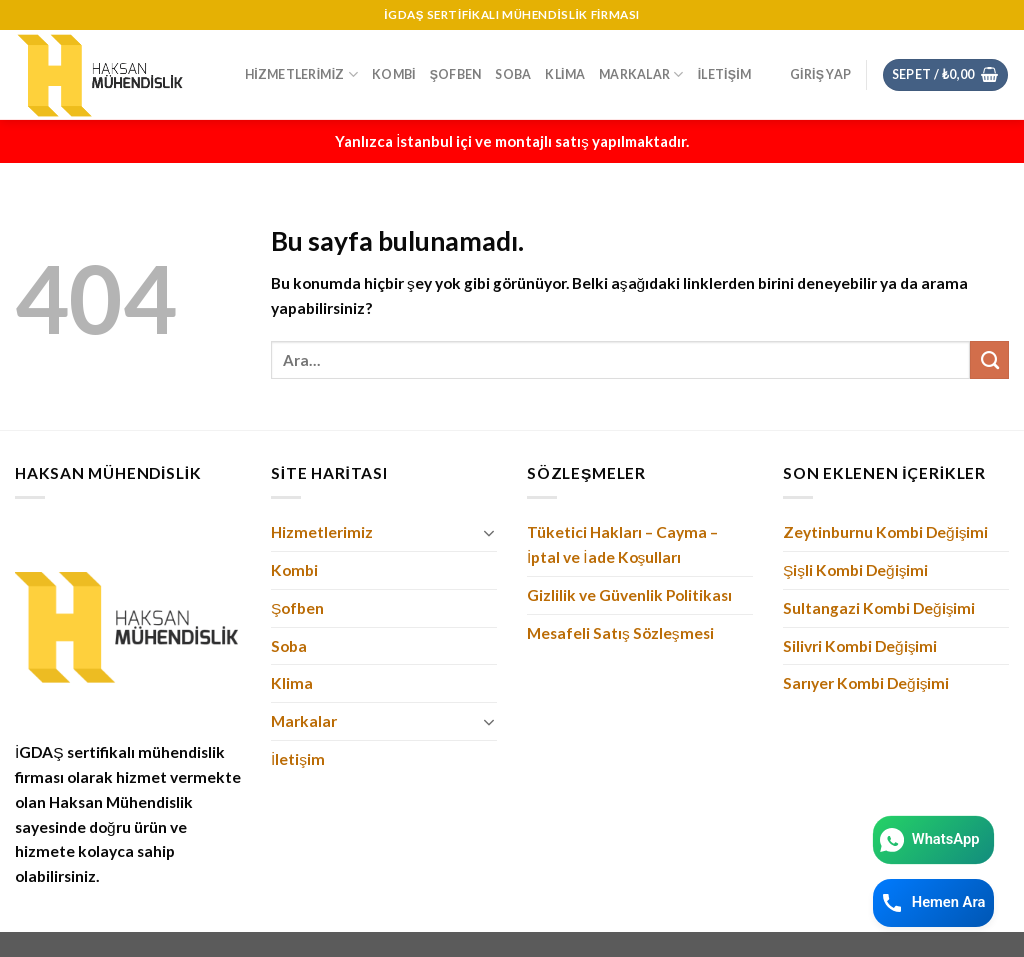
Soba (513, 74)
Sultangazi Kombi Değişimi (879, 608)
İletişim (725, 74)
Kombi (394, 74)
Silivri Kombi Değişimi (860, 646)
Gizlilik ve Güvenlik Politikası (629, 595)
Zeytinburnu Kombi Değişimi (885, 532)
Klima (565, 74)
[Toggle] (489, 533)
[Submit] (989, 360)
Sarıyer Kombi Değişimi (866, 683)
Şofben (456, 74)
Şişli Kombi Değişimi (856, 570)
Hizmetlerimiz (301, 74)
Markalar (641, 74)
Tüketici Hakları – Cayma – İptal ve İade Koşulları (622, 544)
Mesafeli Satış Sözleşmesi (620, 633)
